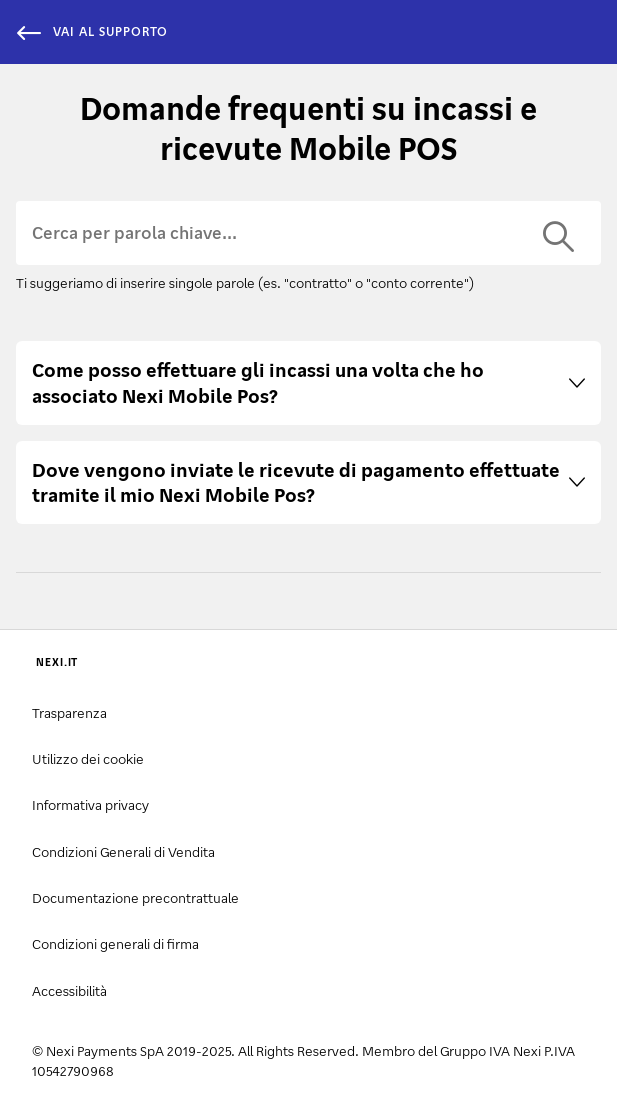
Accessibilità (69, 990)
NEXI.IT (57, 662)
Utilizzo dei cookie (88, 758)
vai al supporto (92, 32)
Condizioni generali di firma (115, 943)
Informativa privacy (90, 804)
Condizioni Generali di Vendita (123, 851)
